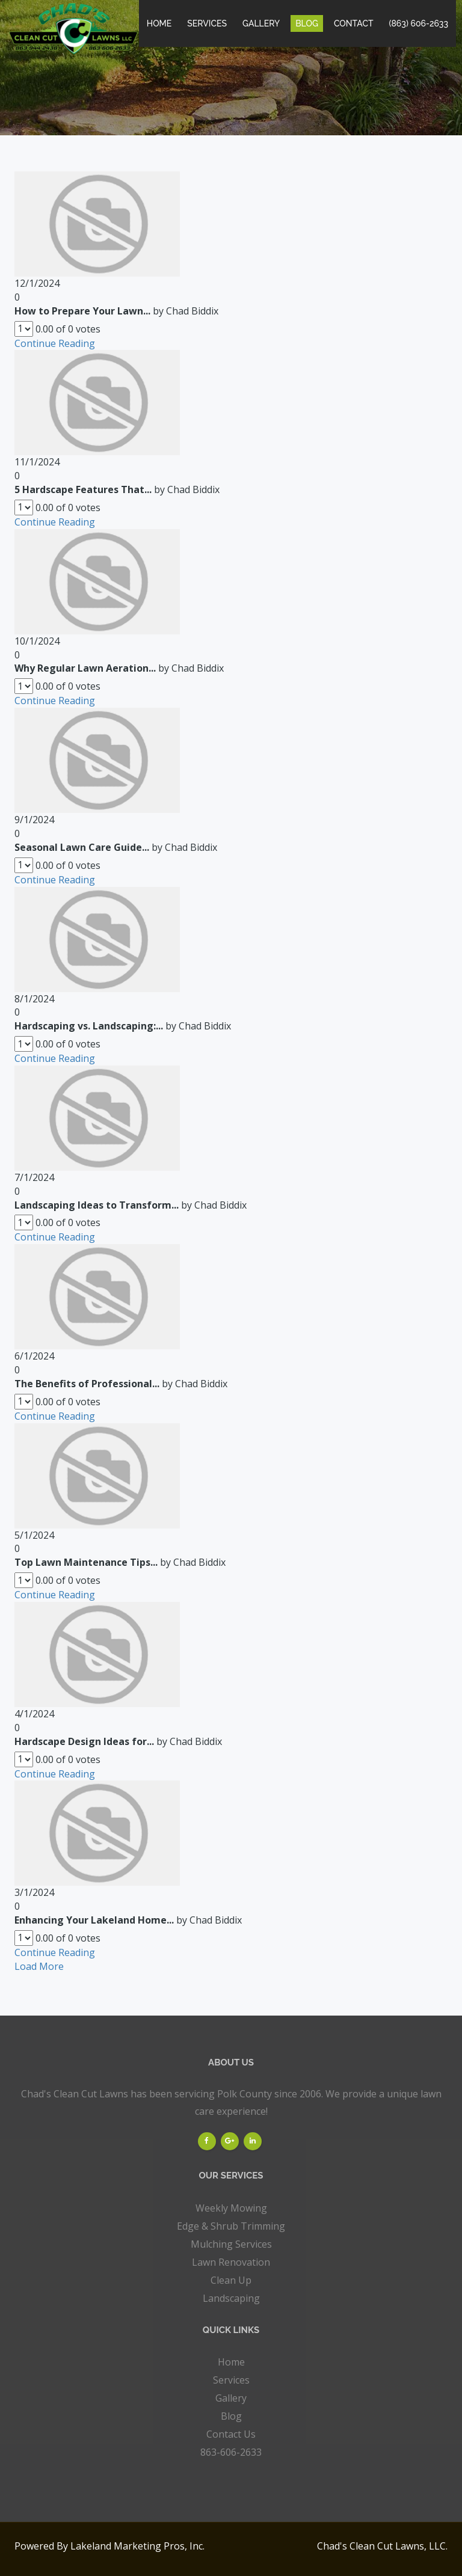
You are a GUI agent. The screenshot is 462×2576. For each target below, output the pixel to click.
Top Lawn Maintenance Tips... (86, 1562)
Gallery (261, 23)
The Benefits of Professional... (86, 1383)
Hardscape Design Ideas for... (84, 1741)
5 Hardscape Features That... (83, 489)
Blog (306, 23)
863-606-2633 (231, 2452)
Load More (39, 1966)
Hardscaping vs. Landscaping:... (88, 1025)
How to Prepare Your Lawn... (82, 310)
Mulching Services (231, 2244)
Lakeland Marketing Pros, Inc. (137, 2546)
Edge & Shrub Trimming (231, 2226)
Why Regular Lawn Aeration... (85, 668)
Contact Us (231, 2434)
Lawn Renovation (231, 2262)
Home (159, 23)
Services (207, 23)
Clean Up (231, 2280)
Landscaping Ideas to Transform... (96, 1205)
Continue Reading (54, 343)
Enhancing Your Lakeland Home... (94, 1920)
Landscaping (231, 2298)
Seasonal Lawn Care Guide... (81, 847)
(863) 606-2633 (418, 23)
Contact (354, 23)
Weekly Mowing (231, 2208)
